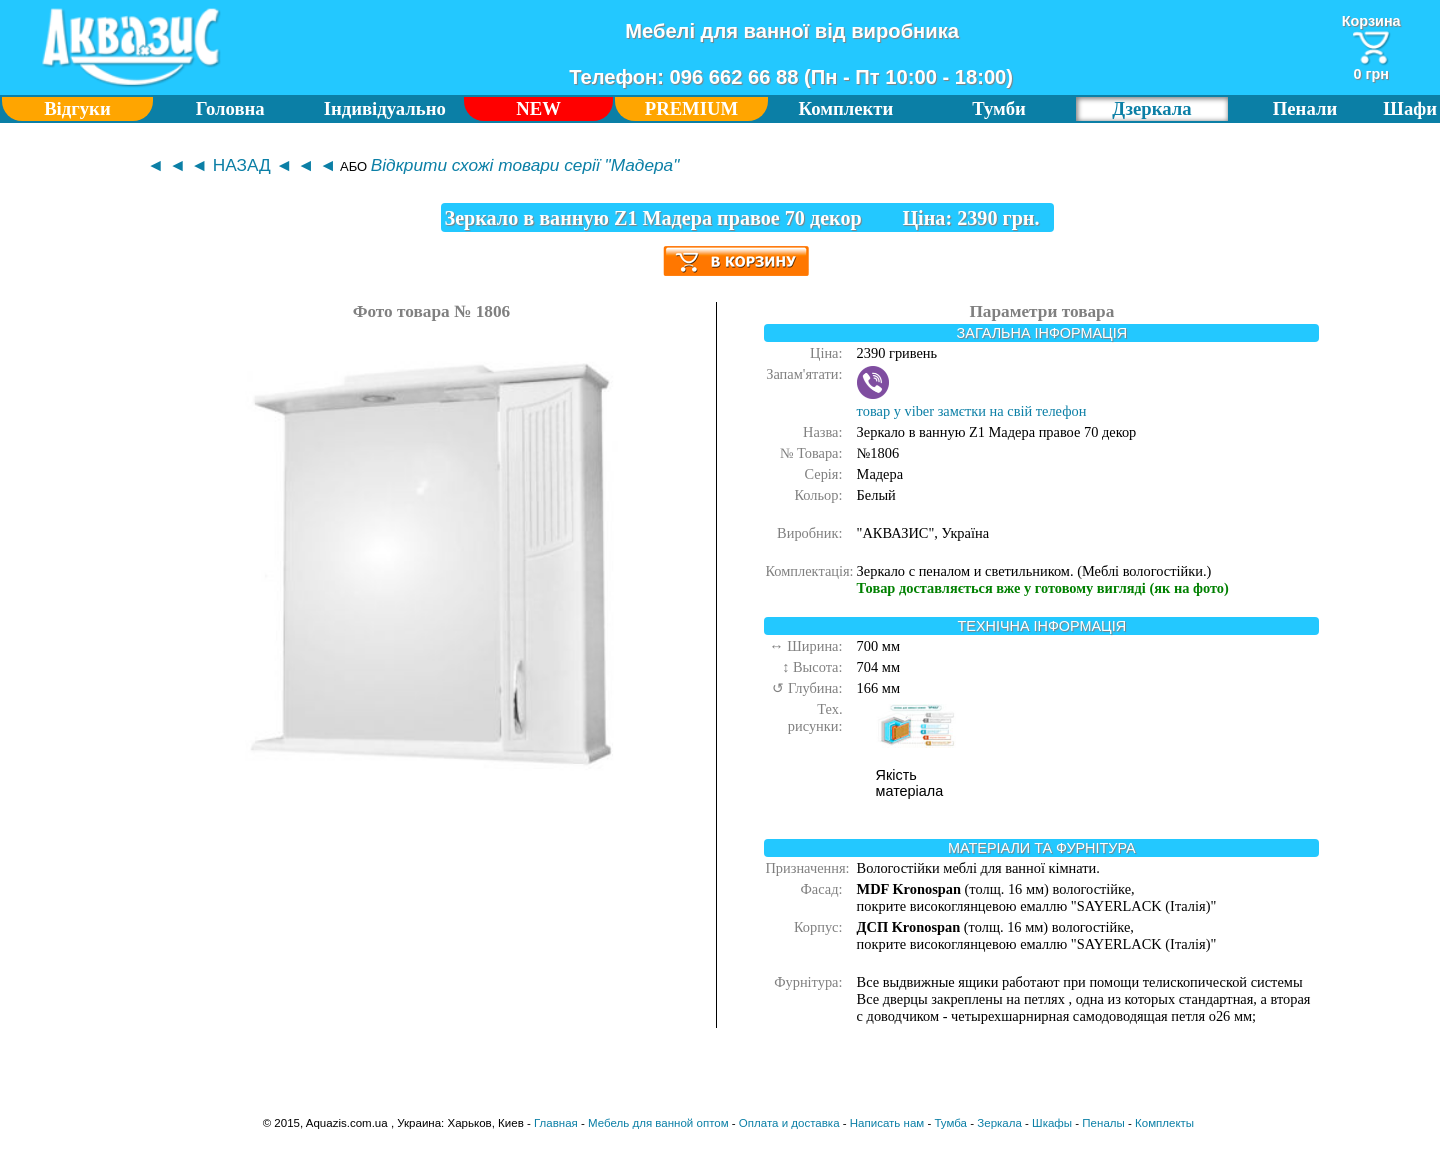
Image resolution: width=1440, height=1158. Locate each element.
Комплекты (1164, 1123)
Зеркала (999, 1123)
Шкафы (1052, 1123)
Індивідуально (385, 108)
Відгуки (77, 108)
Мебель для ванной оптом (658, 1123)
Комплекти (846, 108)
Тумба (950, 1123)
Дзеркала (1151, 108)
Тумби (999, 108)
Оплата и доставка (789, 1123)
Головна (230, 108)
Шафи (1410, 108)
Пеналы (1103, 1123)
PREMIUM (692, 108)
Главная (556, 1123)
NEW (538, 108)
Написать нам (887, 1123)
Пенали (1305, 108)
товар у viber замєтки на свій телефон (972, 402)
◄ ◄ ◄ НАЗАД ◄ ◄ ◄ (241, 165)
